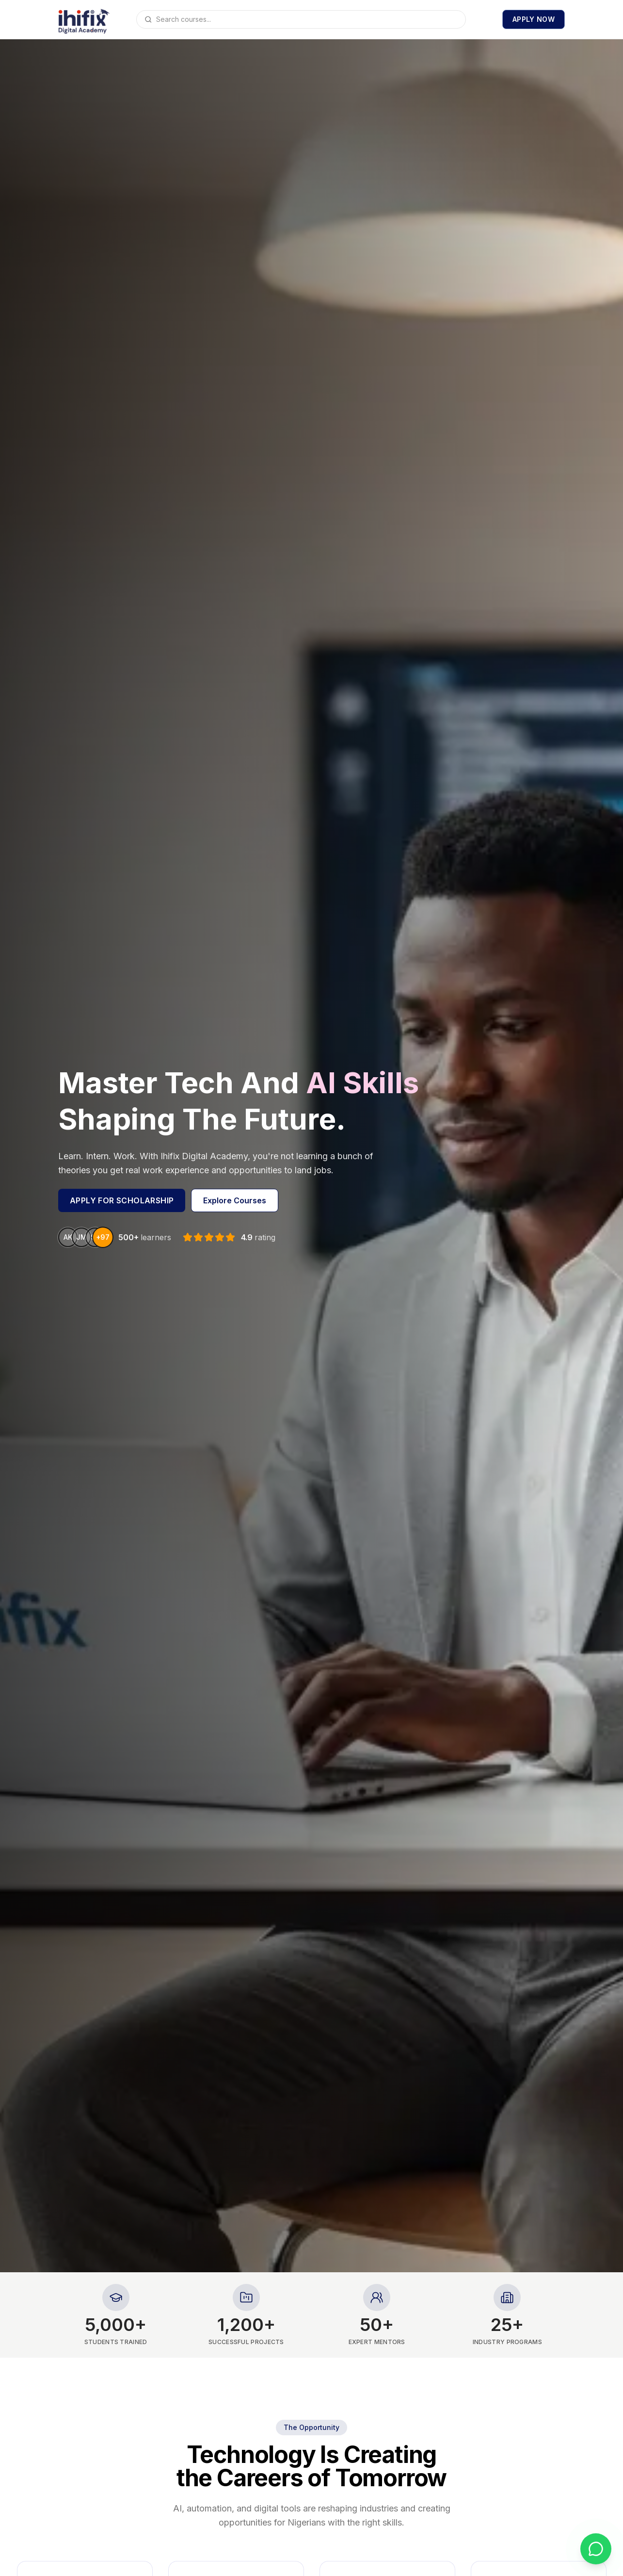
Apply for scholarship (122, 1200)
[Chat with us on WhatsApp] (595, 2548)
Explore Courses (234, 1200)
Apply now (533, 19)
